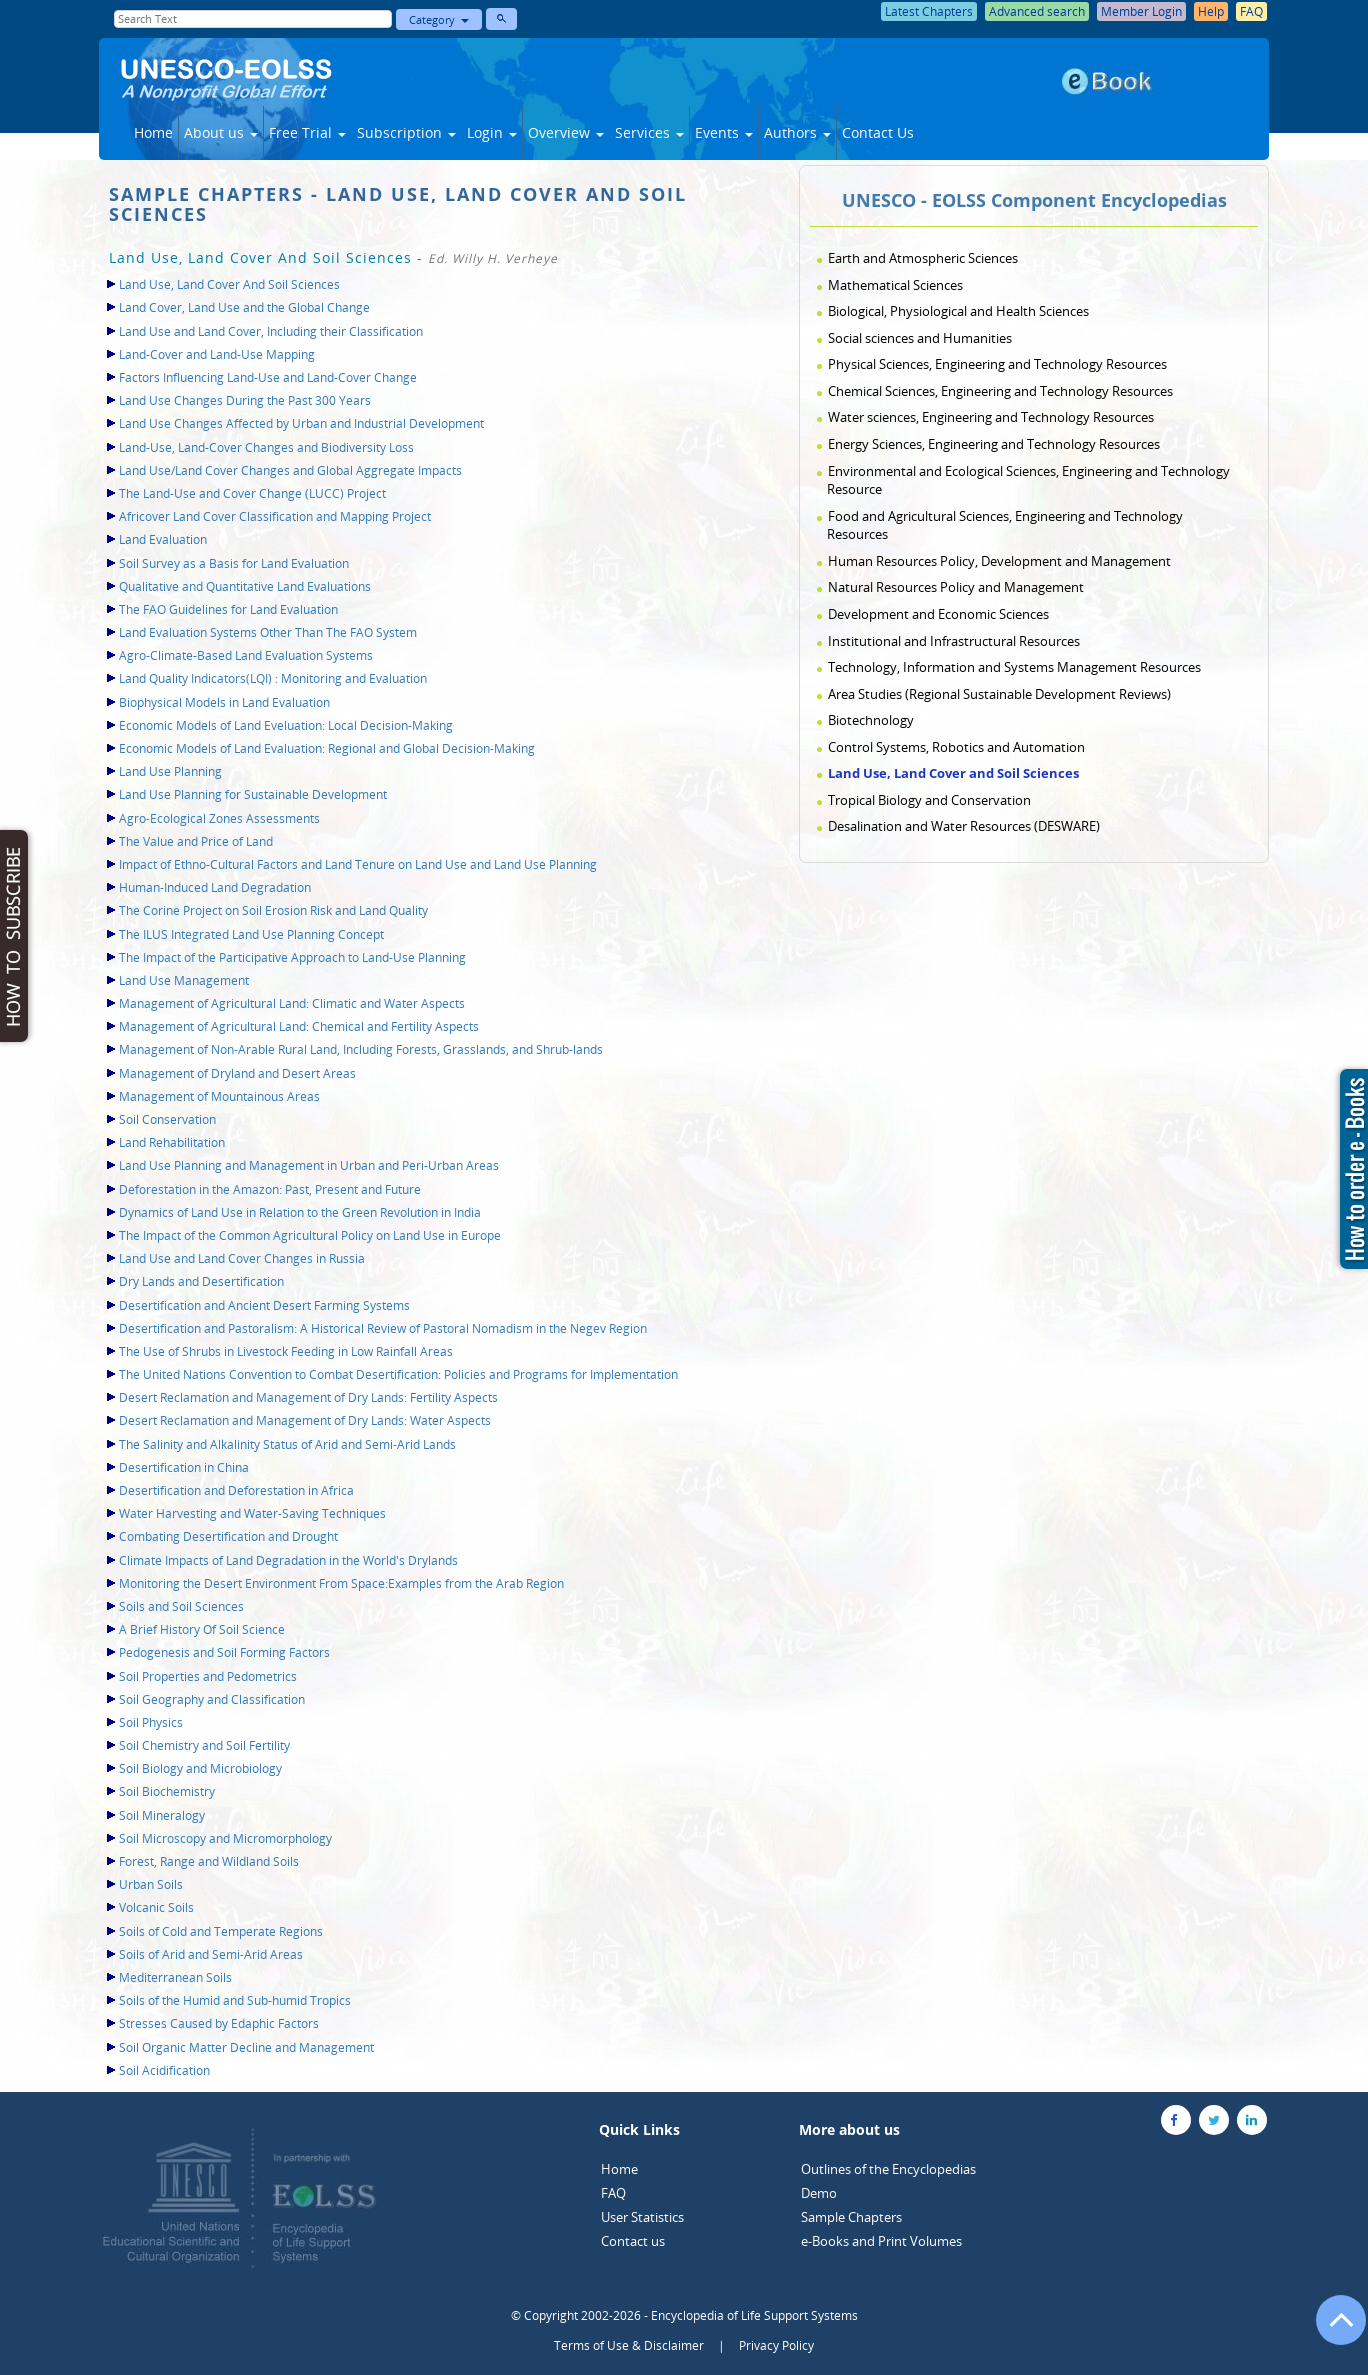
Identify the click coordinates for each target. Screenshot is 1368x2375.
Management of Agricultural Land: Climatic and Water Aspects (292, 1003)
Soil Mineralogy (162, 1815)
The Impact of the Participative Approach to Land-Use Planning (292, 957)
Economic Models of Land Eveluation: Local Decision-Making (286, 725)
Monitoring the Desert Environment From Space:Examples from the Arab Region (341, 1583)
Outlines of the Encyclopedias (888, 2169)
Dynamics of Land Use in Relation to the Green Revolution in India (300, 1212)
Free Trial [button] (307, 132)
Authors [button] (797, 132)
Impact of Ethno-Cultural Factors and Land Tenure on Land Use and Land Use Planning (358, 864)
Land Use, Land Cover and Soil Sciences (953, 773)
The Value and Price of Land (196, 841)
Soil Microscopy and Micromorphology (225, 1838)
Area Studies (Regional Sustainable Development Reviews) (999, 694)
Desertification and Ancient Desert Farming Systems (264, 1305)
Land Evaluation (163, 539)
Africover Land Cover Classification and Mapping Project (275, 516)
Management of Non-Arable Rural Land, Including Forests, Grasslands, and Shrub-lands (361, 1049)
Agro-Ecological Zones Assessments (219, 818)
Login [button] (492, 132)
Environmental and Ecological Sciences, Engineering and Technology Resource (1028, 480)
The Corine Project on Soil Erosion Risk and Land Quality (273, 910)
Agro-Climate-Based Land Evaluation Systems (246, 655)
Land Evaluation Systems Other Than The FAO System (268, 632)
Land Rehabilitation (172, 1142)
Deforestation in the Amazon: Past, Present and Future (270, 1189)
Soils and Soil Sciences (181, 1606)
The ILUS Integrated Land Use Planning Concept (251, 934)
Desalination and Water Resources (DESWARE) (964, 826)
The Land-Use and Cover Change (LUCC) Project (252, 493)
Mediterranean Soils (175, 1977)
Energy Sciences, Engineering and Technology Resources (994, 444)
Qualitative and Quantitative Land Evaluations (245, 586)
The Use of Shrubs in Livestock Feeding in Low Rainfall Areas (286, 1351)
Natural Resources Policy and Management (956, 587)
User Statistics (642, 2217)
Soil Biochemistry (167, 1791)
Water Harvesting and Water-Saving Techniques (252, 1513)
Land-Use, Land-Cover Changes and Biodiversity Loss (266, 447)
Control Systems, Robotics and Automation (956, 747)
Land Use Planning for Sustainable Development (253, 794)
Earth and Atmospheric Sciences (923, 258)
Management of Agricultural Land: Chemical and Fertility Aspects (299, 1026)
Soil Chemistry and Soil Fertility (204, 1745)
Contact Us (878, 132)
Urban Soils (151, 1884)
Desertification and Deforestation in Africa (236, 1490)
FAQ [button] (1251, 11)
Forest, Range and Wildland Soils (209, 1861)
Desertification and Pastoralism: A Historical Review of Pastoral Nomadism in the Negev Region (383, 1328)
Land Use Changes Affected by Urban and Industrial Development (301, 423)
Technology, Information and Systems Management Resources (1014, 667)
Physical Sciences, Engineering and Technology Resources (997, 364)
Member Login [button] (1141, 11)
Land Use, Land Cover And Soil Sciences (229, 284)
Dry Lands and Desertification (201, 1281)
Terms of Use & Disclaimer (629, 2345)
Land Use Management (184, 980)
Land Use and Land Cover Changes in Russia (242, 1258)
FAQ (613, 2193)
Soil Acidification (164, 2070)
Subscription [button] (406, 132)
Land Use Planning (170, 771)
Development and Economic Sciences (938, 614)
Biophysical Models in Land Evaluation (224, 702)
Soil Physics (151, 1722)
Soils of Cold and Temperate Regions (221, 1931)
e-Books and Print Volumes (881, 2241)
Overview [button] (566, 132)
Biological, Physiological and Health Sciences (958, 311)
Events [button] (724, 132)
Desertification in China (184, 1467)
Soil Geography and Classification (212, 1699)
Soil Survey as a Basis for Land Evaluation (234, 563)
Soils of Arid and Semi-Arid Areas (211, 1954)
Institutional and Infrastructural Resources (954, 641)
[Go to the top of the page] (1332, 2330)
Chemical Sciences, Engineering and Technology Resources (1000, 391)
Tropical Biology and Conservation (929, 800)
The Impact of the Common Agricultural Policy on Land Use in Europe (310, 1235)
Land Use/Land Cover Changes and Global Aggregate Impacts (290, 470)
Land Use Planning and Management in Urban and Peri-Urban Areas (309, 1165)
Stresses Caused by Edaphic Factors (219, 2023)
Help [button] (1211, 11)
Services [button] (649, 132)
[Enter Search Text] (253, 19)
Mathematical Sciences (895, 285)
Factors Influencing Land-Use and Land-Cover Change (268, 377)
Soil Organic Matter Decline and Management (246, 2047)
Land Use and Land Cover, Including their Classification (271, 331)
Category (439, 19)
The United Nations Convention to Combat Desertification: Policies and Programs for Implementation (398, 1374)
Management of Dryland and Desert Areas (237, 1073)
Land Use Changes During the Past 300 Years (245, 400)
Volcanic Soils (156, 1907)
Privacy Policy (776, 2345)
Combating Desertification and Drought (228, 1536)
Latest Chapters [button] (929, 11)
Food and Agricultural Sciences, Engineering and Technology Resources (1005, 525)
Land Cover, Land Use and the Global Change (244, 307)
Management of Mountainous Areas (219, 1096)
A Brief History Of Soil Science (202, 1629)
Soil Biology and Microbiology (200, 1768)
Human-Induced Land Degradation (215, 887)
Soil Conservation (167, 1119)
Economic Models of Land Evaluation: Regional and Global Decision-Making (327, 748)
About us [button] (221, 132)
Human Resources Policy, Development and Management (999, 561)
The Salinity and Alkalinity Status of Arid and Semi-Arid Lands (287, 1444)
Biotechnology (871, 720)
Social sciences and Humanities (920, 338)
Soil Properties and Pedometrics (208, 1676)
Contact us (633, 2241)
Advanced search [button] (1037, 11)
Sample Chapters (851, 2217)
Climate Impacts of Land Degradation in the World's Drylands (288, 1560)
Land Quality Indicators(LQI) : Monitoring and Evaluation (273, 678)
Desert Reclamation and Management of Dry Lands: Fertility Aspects (308, 1397)
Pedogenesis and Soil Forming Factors (224, 1652)
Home (153, 132)
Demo (819, 2193)
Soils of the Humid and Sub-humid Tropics (235, 2000)
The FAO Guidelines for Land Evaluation (228, 609)
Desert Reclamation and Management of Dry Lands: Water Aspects (305, 1420)
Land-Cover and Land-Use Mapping (217, 354)
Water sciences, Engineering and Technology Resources (991, 417)
